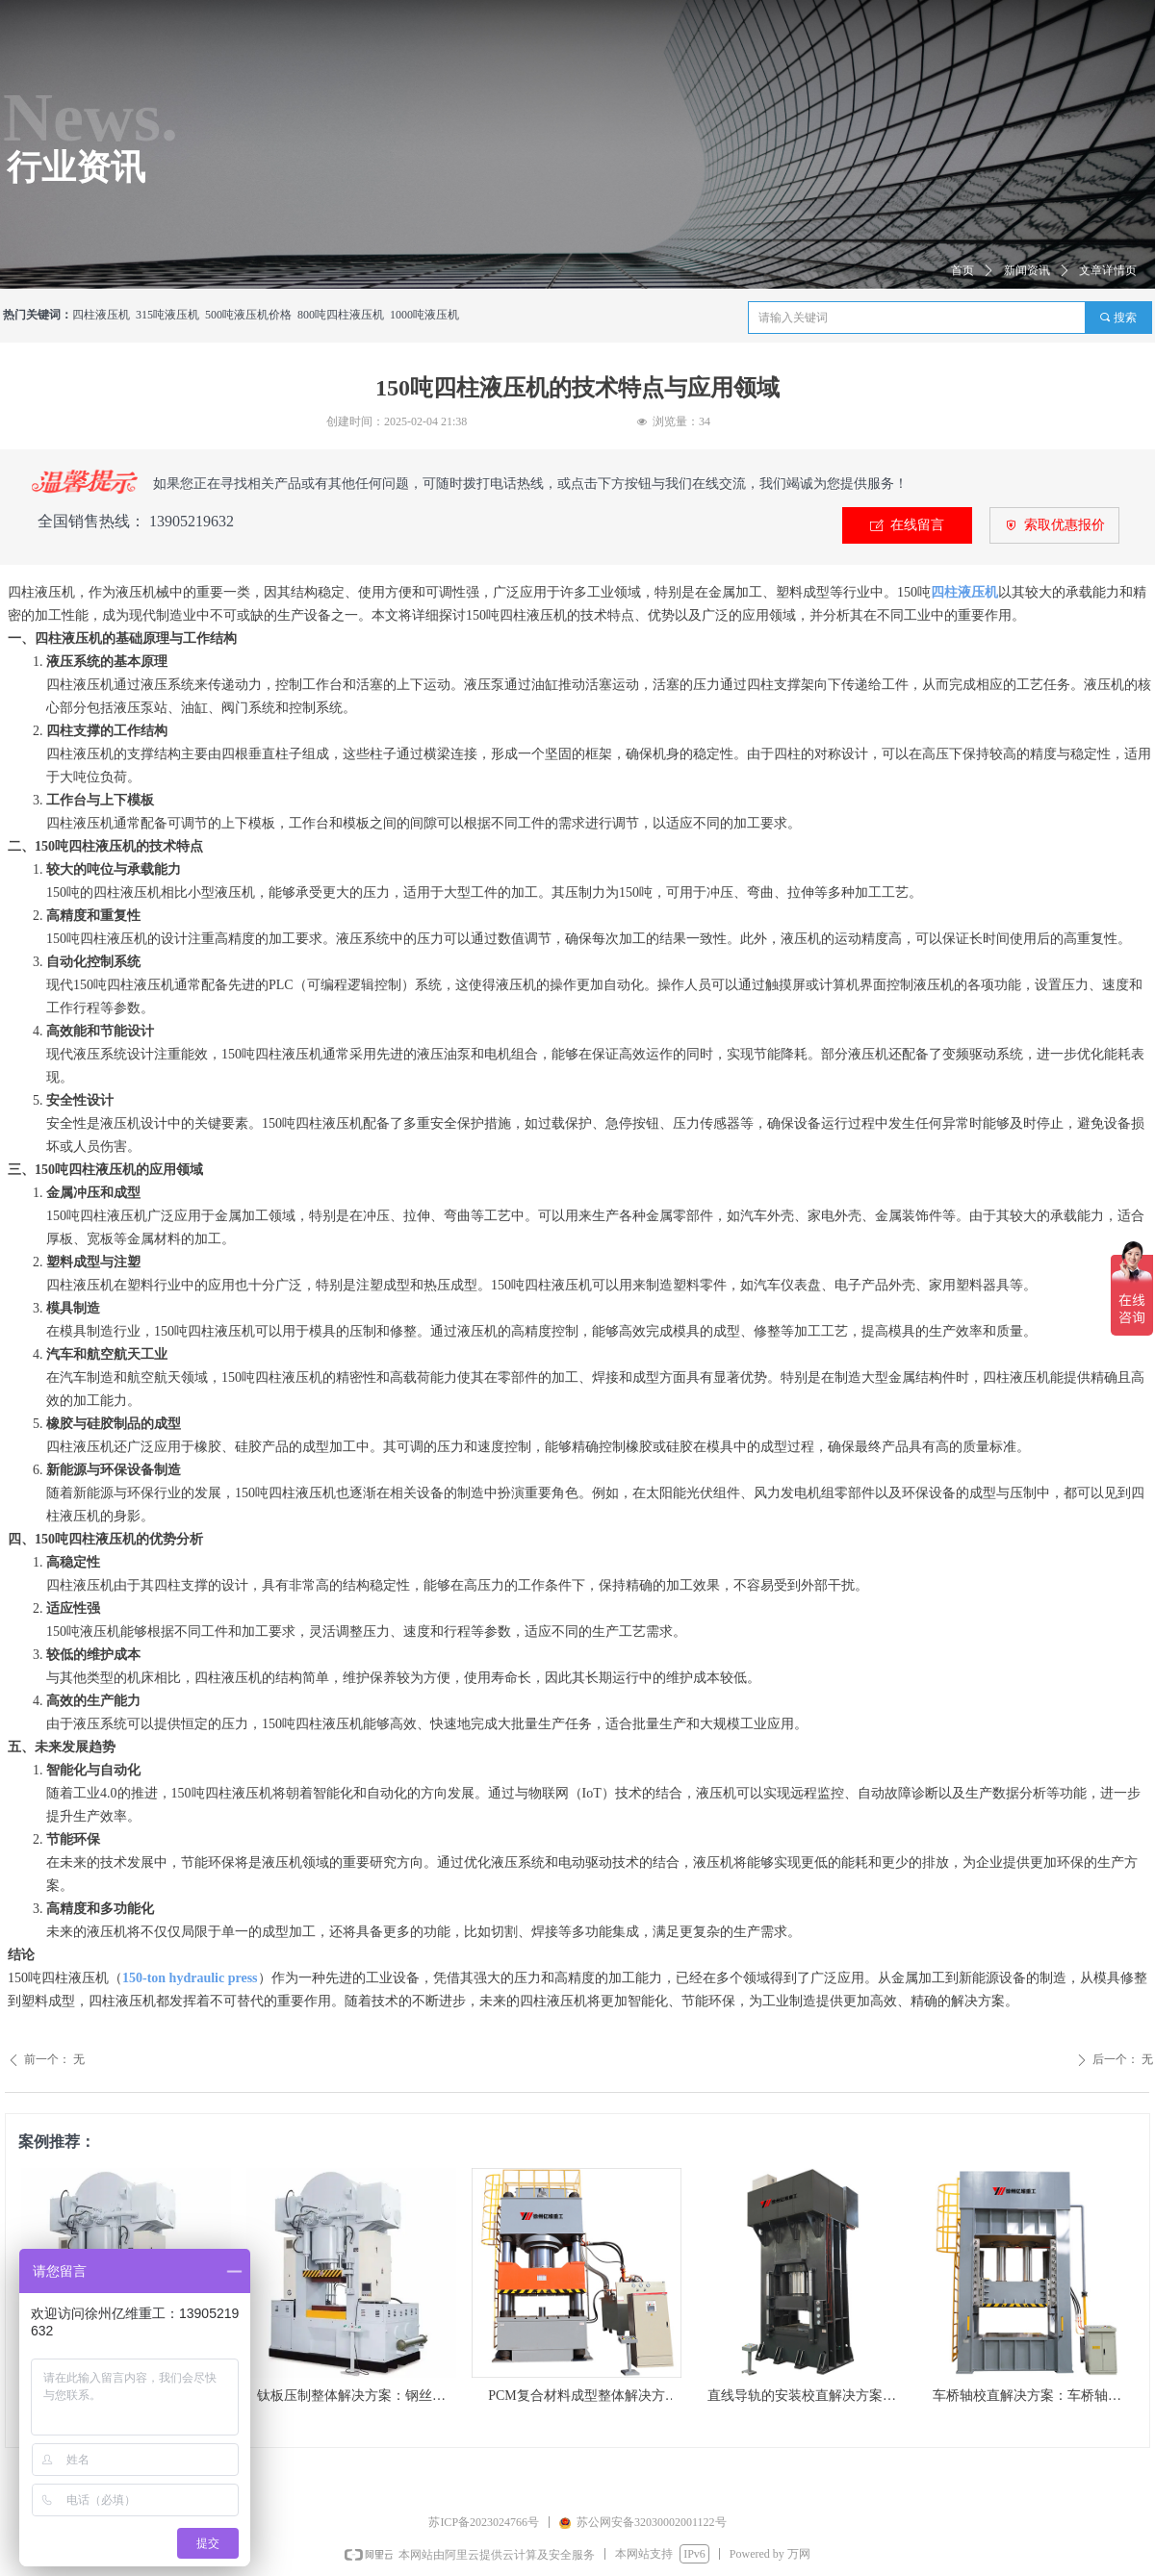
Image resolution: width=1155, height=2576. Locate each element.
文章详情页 (1108, 270)
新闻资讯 (1027, 270)
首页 (962, 270)
